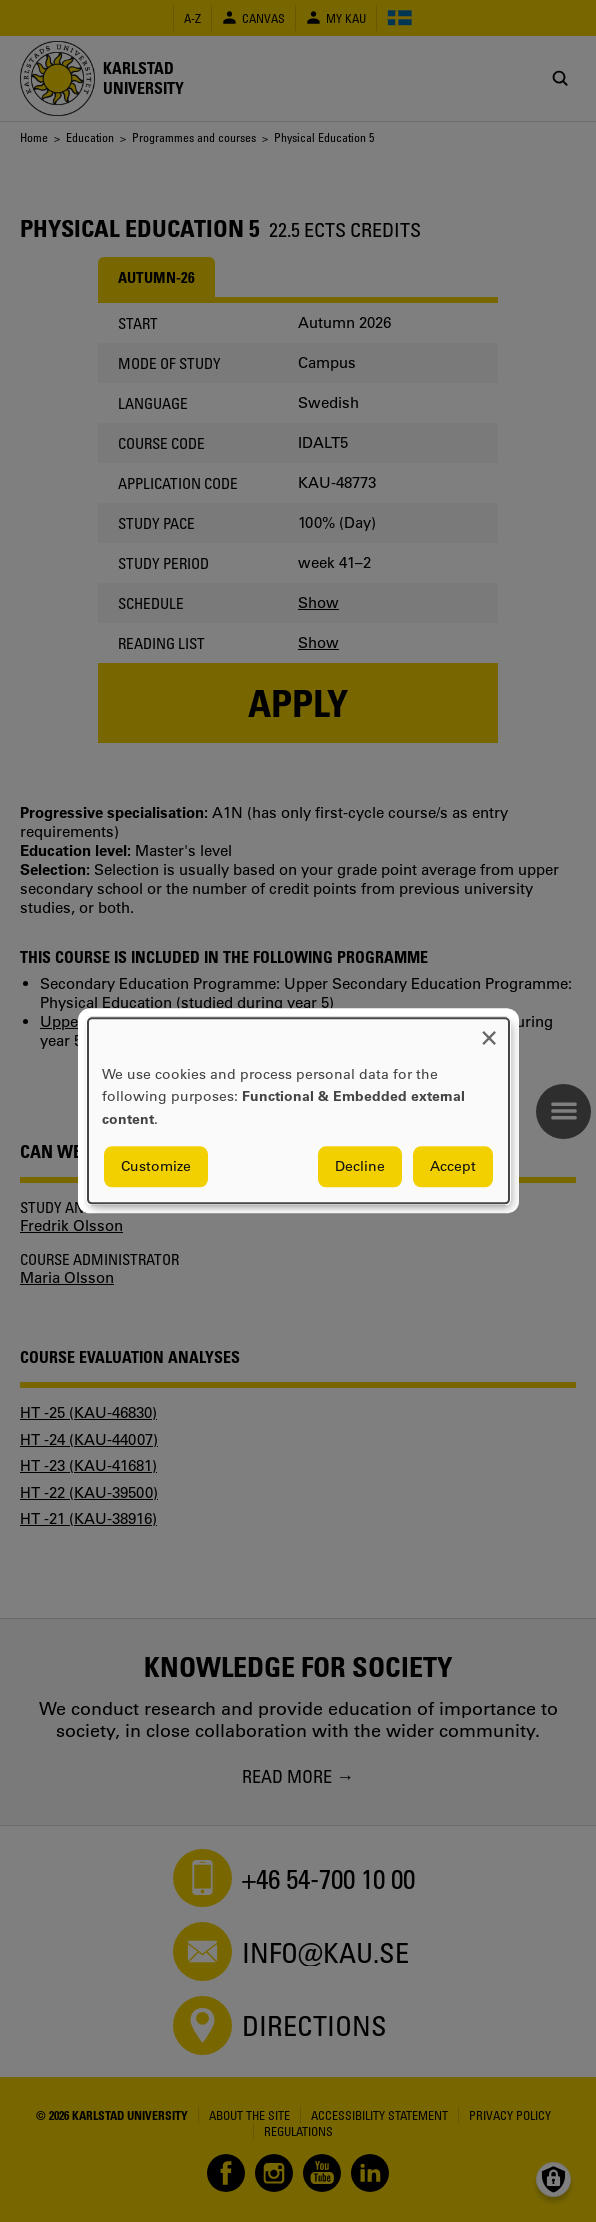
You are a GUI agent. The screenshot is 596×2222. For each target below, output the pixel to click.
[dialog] (298, 1110)
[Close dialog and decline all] (489, 1030)
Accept (453, 1167)
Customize (156, 1167)
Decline (360, 1167)
